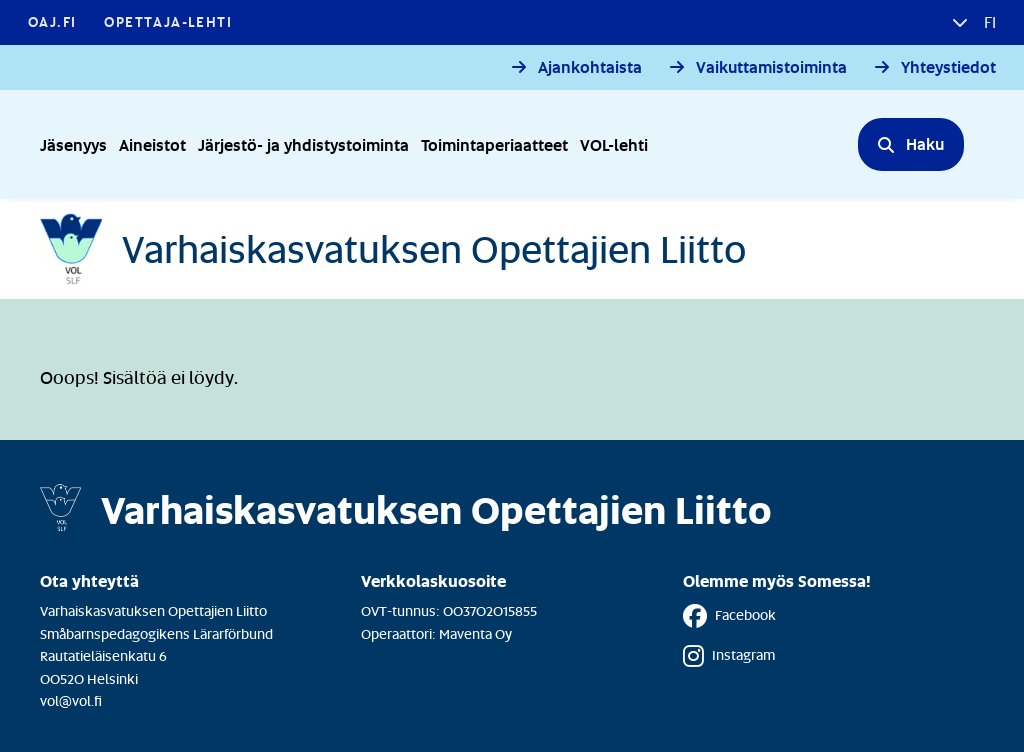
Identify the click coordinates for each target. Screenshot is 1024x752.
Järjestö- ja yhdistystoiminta (303, 144)
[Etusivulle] (393, 249)
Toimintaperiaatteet (494, 144)
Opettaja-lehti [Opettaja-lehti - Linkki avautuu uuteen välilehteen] (168, 21)
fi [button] (988, 22)
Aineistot (152, 144)
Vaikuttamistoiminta (771, 67)
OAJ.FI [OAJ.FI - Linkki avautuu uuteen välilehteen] (52, 21)
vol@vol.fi (71, 700)
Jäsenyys (73, 144)
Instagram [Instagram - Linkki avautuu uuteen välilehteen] (729, 656)
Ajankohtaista (590, 67)
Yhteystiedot (948, 67)
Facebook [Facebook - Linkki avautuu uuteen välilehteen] (729, 616)
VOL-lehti (614, 144)
